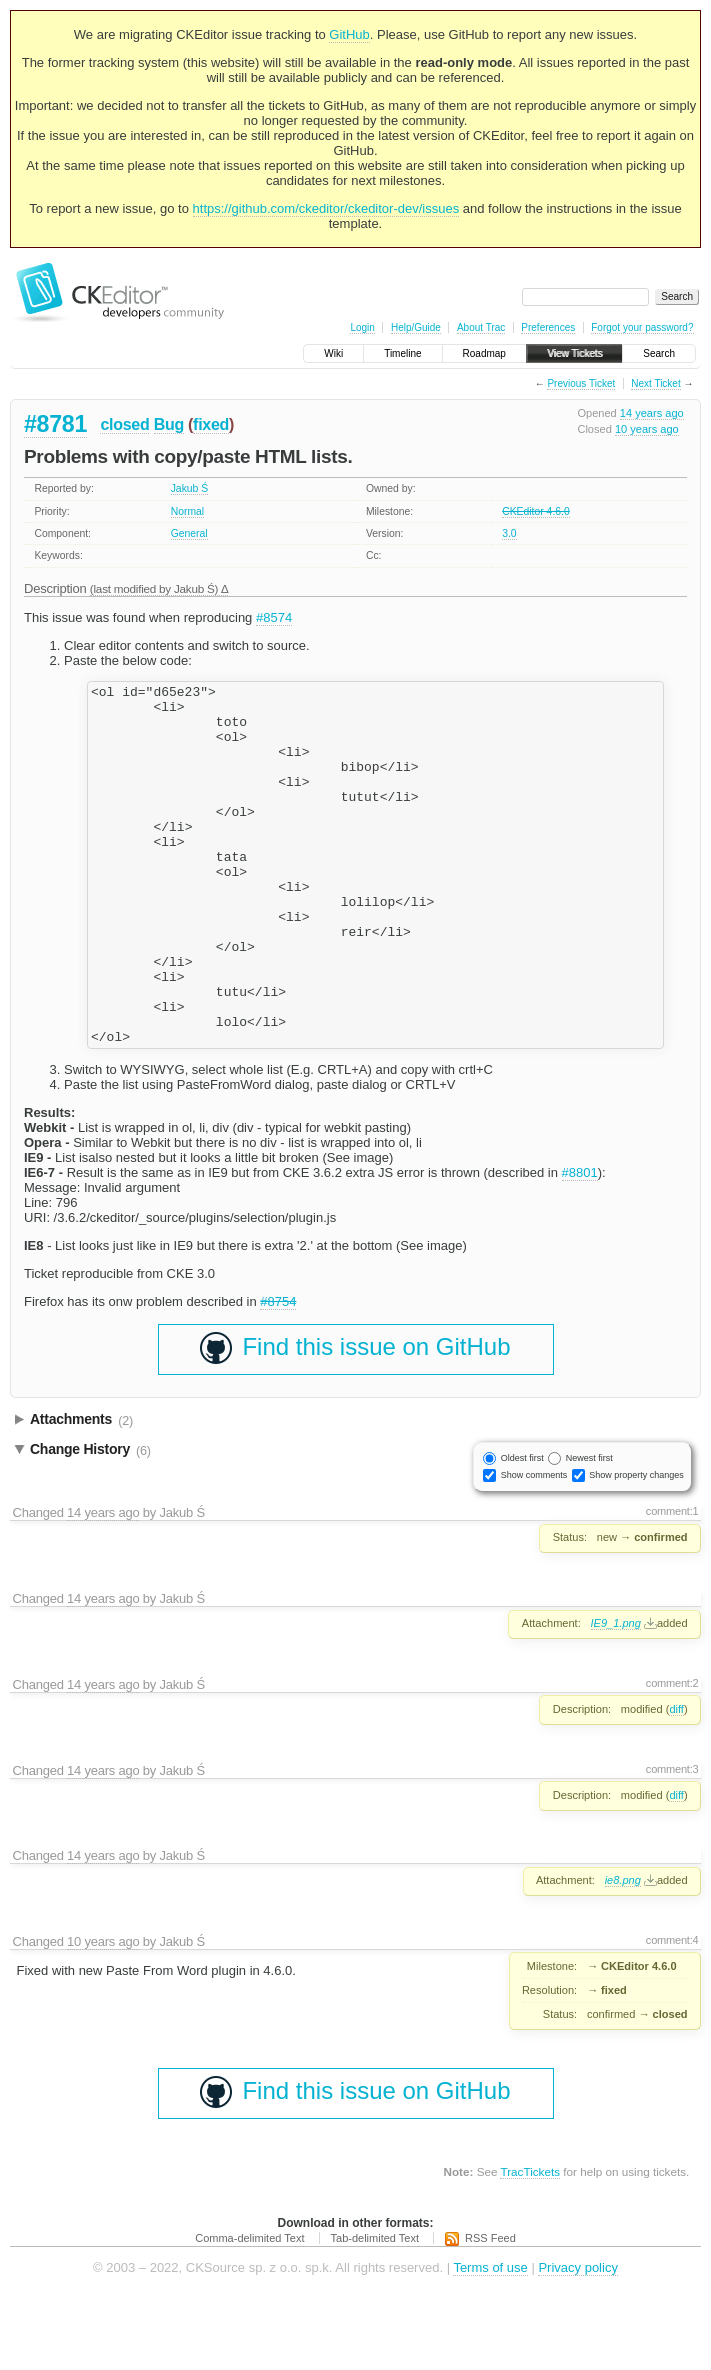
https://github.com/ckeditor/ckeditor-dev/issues (326, 208)
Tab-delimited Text (375, 2310)
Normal (188, 511)
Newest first (589, 1530)
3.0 (509, 533)
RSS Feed (490, 2310)
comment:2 (672, 1755)
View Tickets (574, 353)
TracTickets (530, 2243)
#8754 (278, 1373)
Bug (169, 424)
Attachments (81, 1492)
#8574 (274, 617)
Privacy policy (577, 2339)
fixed (211, 424)
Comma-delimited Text (249, 2310)
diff (676, 1781)
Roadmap (484, 353)
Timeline (402, 353)
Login (362, 327)
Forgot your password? (642, 327)
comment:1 (672, 1583)
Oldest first (522, 1530)
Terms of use (490, 2339)
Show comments (534, 1547)
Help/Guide (416, 327)
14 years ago (652, 413)
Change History (90, 1522)
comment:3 (672, 1841)
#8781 (55, 424)
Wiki (333, 353)
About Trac (481, 327)
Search (659, 353)
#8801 (580, 1244)
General (189, 533)
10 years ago (647, 429)
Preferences (548, 327)
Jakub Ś (190, 488)
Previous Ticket (581, 383)
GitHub (349, 34)
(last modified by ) (155, 588)
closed (124, 424)
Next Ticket (655, 383)
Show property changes (636, 1547)
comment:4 (672, 2012)
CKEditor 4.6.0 (536, 511)
